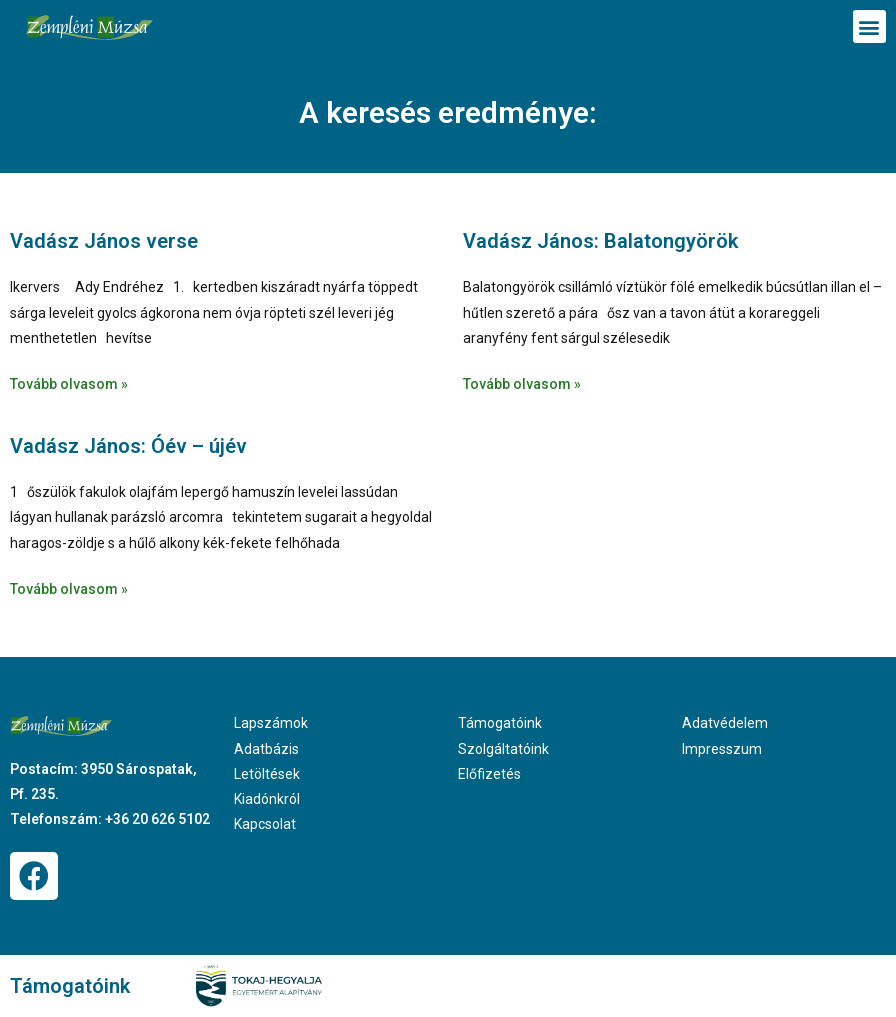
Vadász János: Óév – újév (128, 446)
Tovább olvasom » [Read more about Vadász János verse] (69, 384)
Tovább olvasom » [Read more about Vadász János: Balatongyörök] (522, 384)
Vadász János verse (104, 241)
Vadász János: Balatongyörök (600, 241)
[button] (869, 26)
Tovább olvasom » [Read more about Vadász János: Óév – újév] (69, 589)
